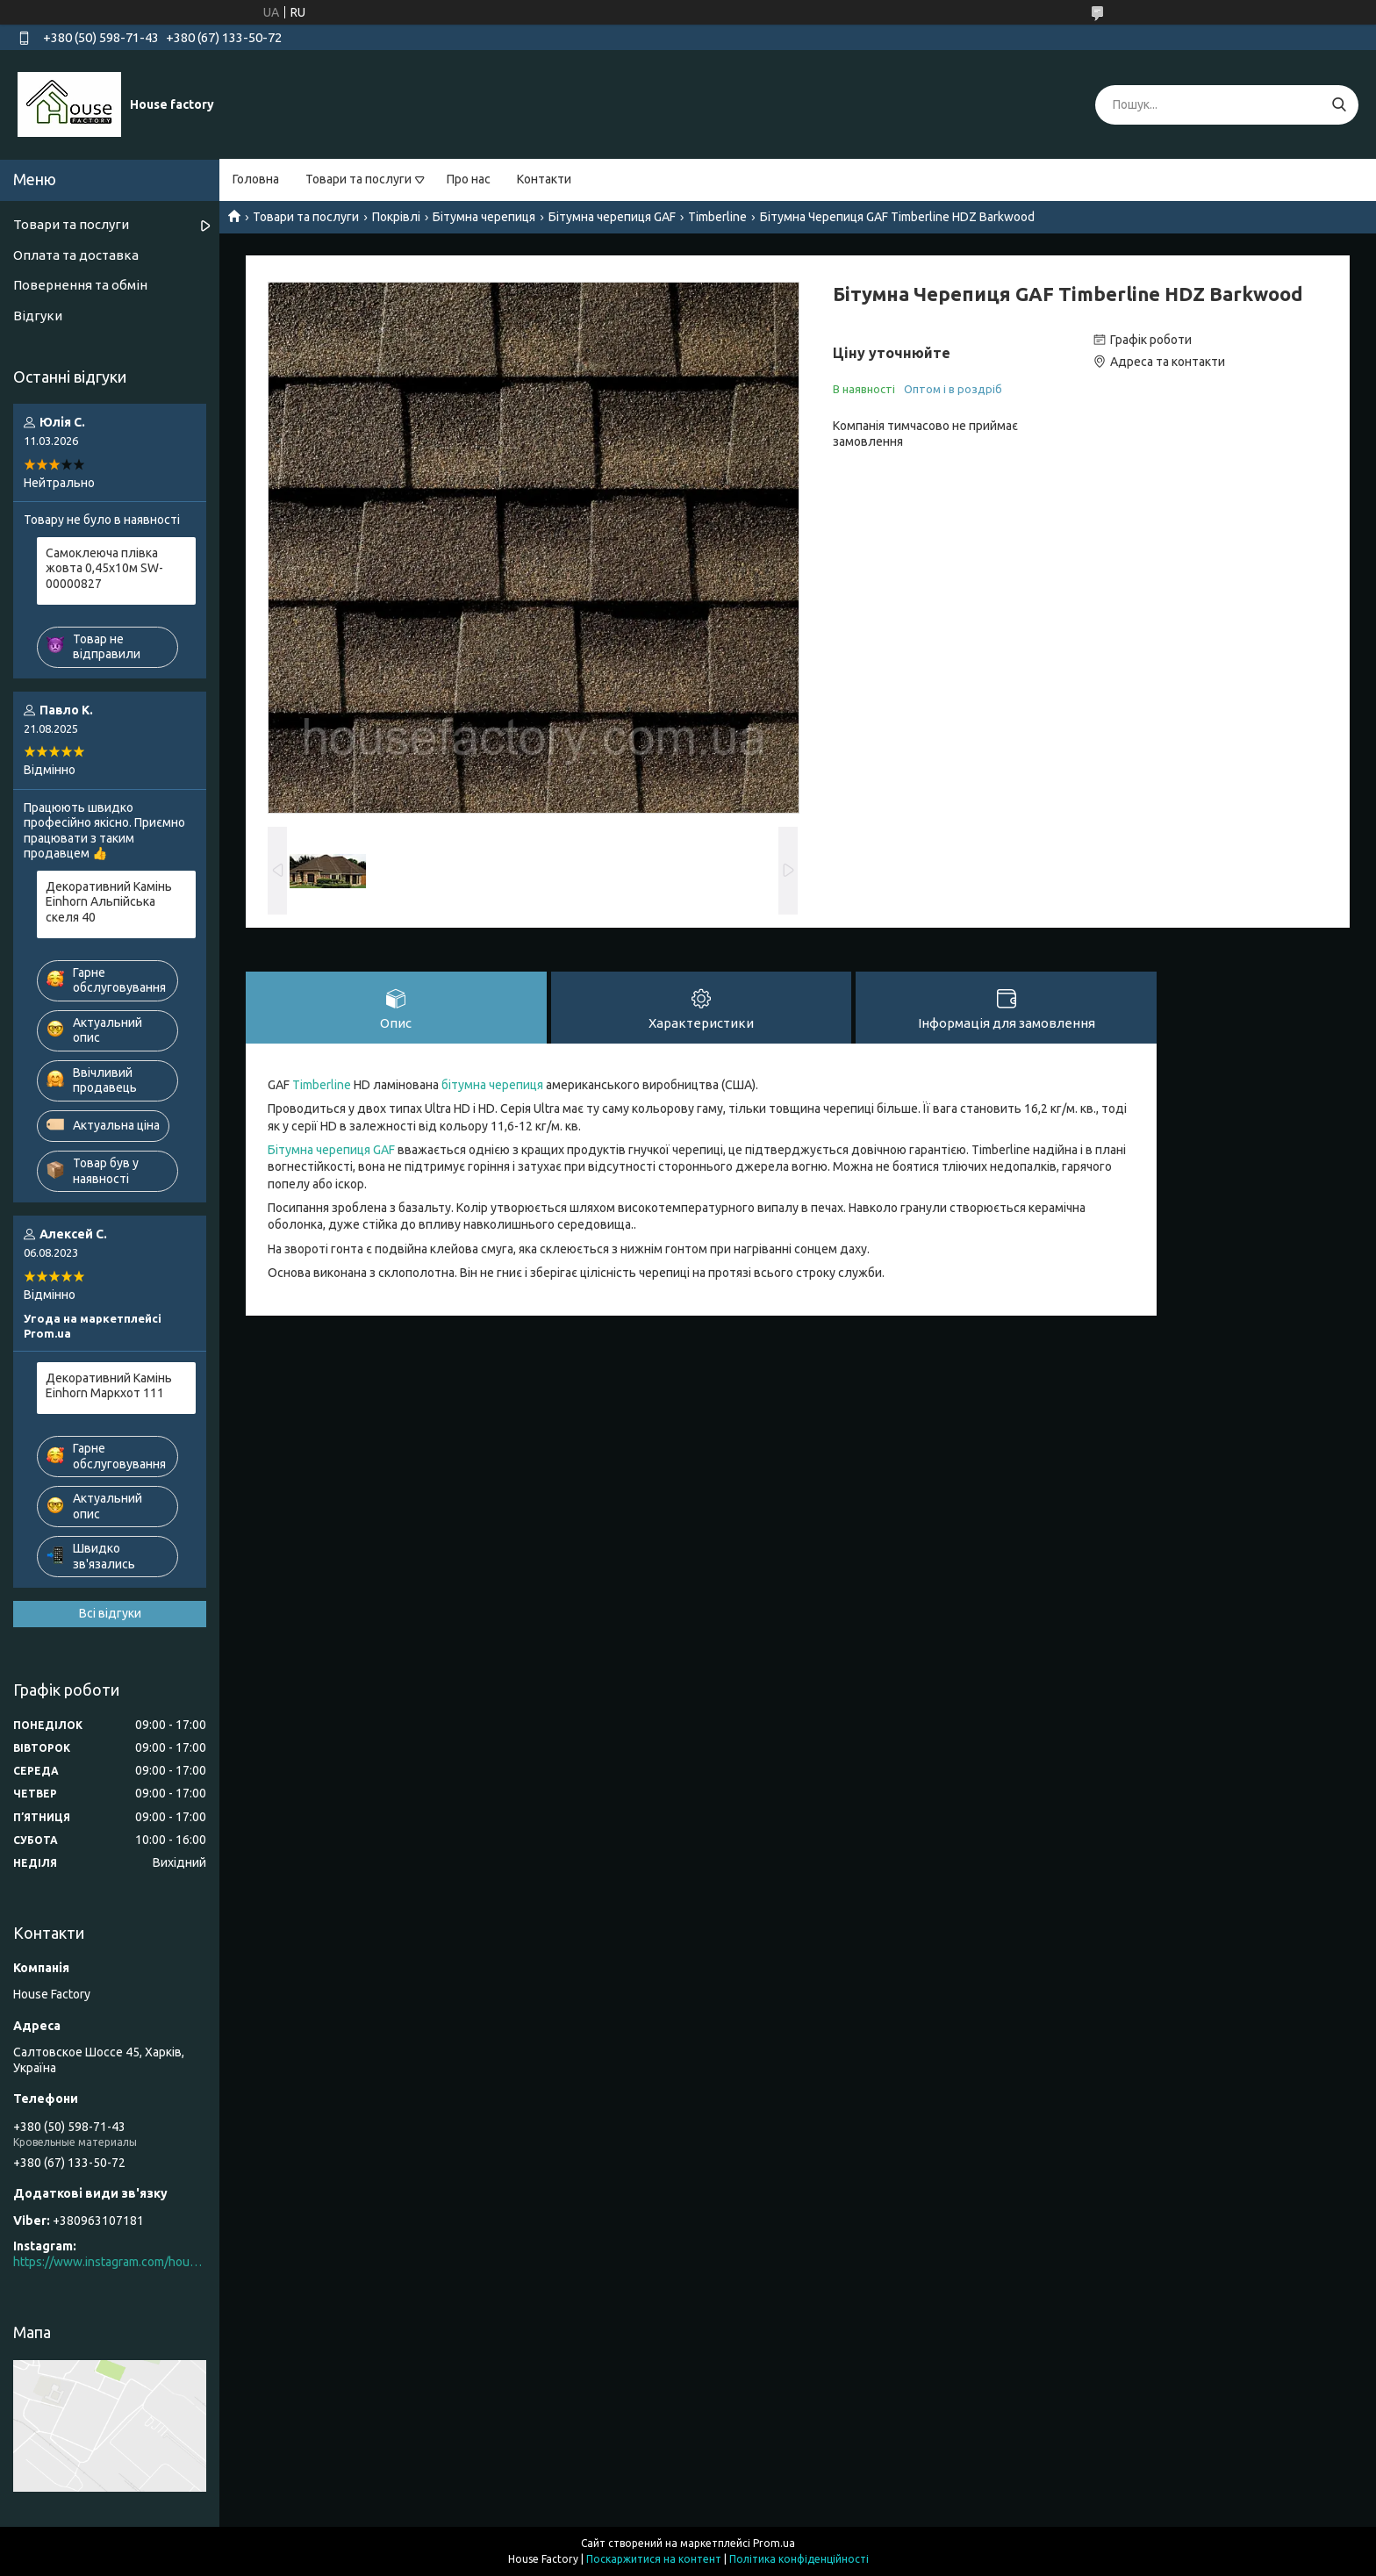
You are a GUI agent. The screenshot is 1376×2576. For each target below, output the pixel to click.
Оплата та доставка (76, 255)
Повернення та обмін (80, 284)
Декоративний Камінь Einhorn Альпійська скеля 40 (109, 901)
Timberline (717, 217)
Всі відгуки (110, 1613)
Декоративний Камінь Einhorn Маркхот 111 (109, 1386)
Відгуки (37, 315)
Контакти (544, 179)
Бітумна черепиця (484, 217)
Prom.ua (774, 2543)
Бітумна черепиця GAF (612, 217)
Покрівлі (396, 217)
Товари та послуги (358, 179)
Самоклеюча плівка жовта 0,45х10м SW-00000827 (104, 568)
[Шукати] (1338, 105)
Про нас (469, 179)
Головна (256, 179)
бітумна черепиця (492, 1085)
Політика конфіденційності (799, 2559)
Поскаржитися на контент (653, 2559)
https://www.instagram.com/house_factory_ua (109, 2262)
